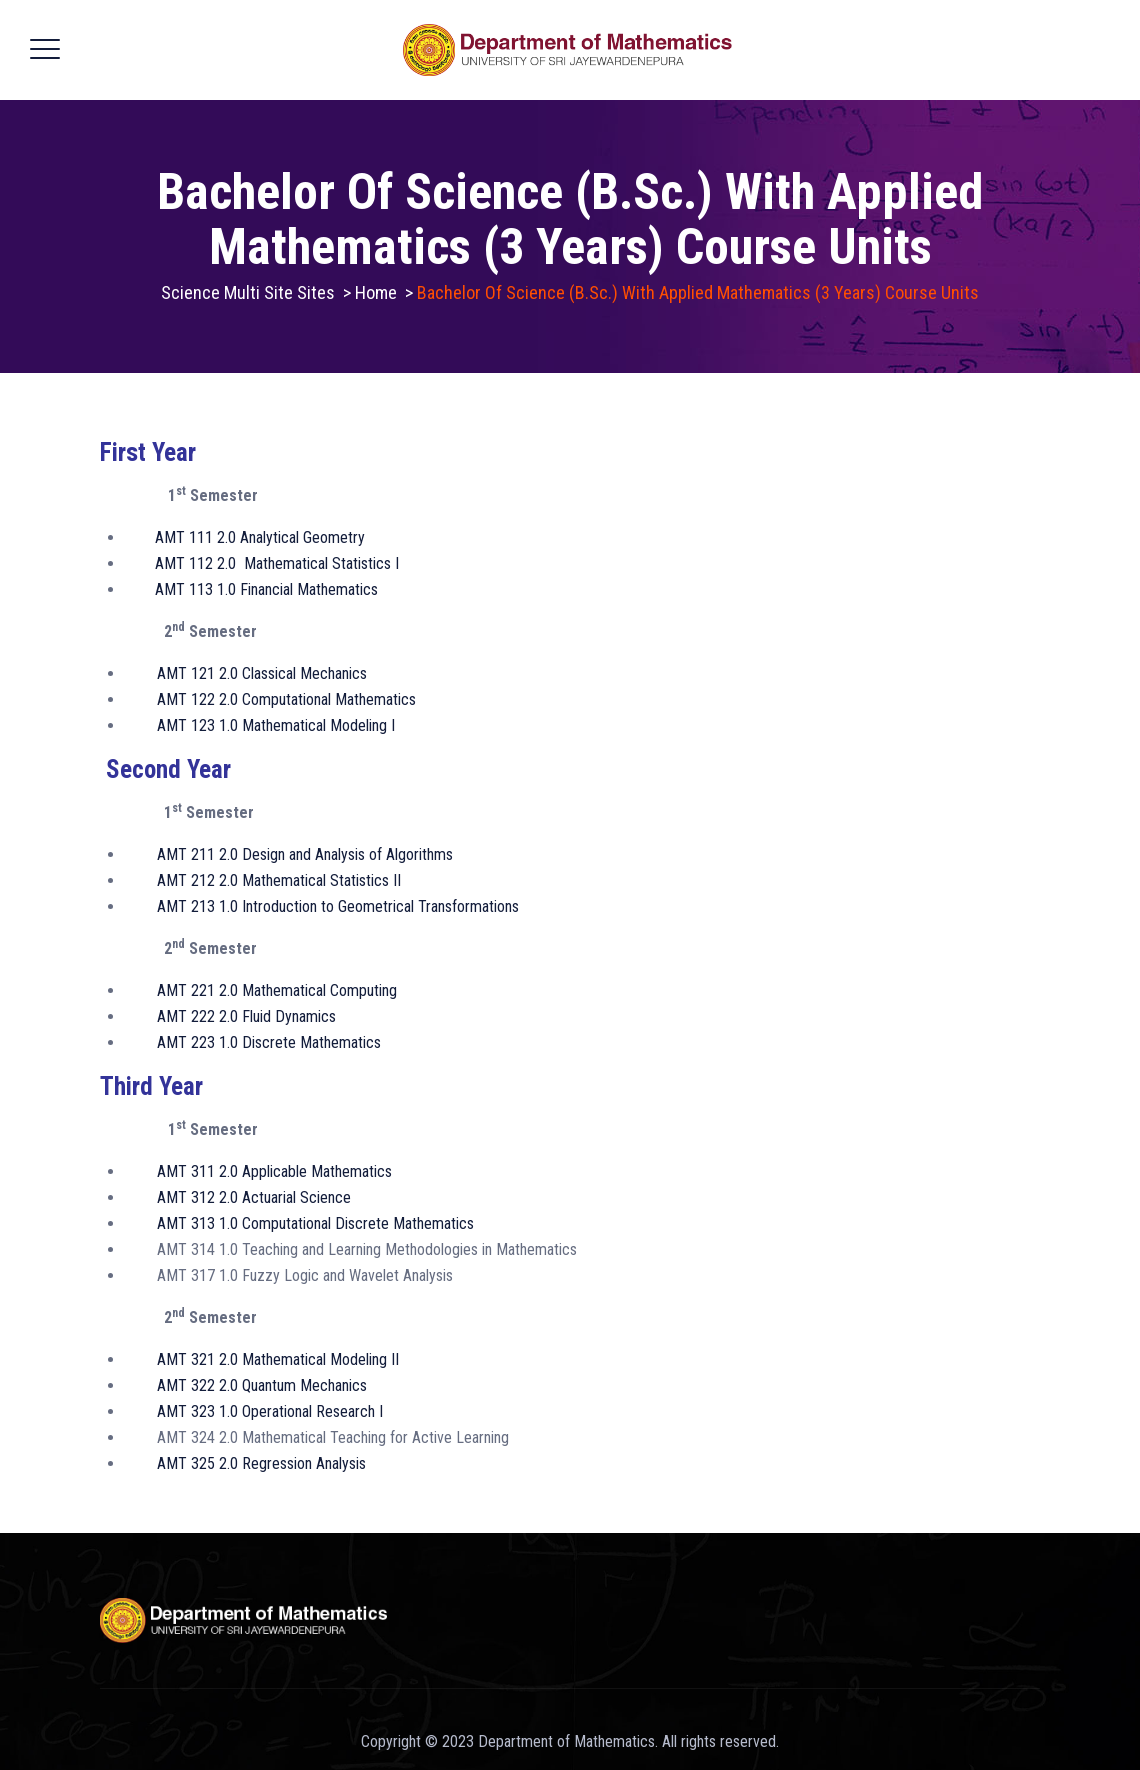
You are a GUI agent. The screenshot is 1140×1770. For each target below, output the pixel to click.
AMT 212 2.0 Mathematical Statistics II (279, 880)
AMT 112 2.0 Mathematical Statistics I (277, 563)
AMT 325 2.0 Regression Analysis (261, 1463)
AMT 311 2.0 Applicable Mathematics (274, 1171)
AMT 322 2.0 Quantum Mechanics (262, 1385)
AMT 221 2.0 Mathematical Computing (277, 990)
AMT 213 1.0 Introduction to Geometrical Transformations (338, 906)
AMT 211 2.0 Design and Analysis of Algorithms (305, 854)
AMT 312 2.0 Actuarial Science (254, 1197)
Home (376, 292)
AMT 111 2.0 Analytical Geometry (260, 537)
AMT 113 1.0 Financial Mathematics (266, 589)
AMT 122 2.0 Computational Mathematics (286, 699)
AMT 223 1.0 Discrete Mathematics (269, 1042)
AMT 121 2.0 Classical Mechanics (262, 673)
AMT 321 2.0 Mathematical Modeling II (278, 1359)
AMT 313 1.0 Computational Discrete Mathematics (315, 1223)
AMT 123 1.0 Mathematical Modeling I (276, 725)
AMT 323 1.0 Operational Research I (270, 1411)
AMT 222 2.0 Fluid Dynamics (246, 1016)
